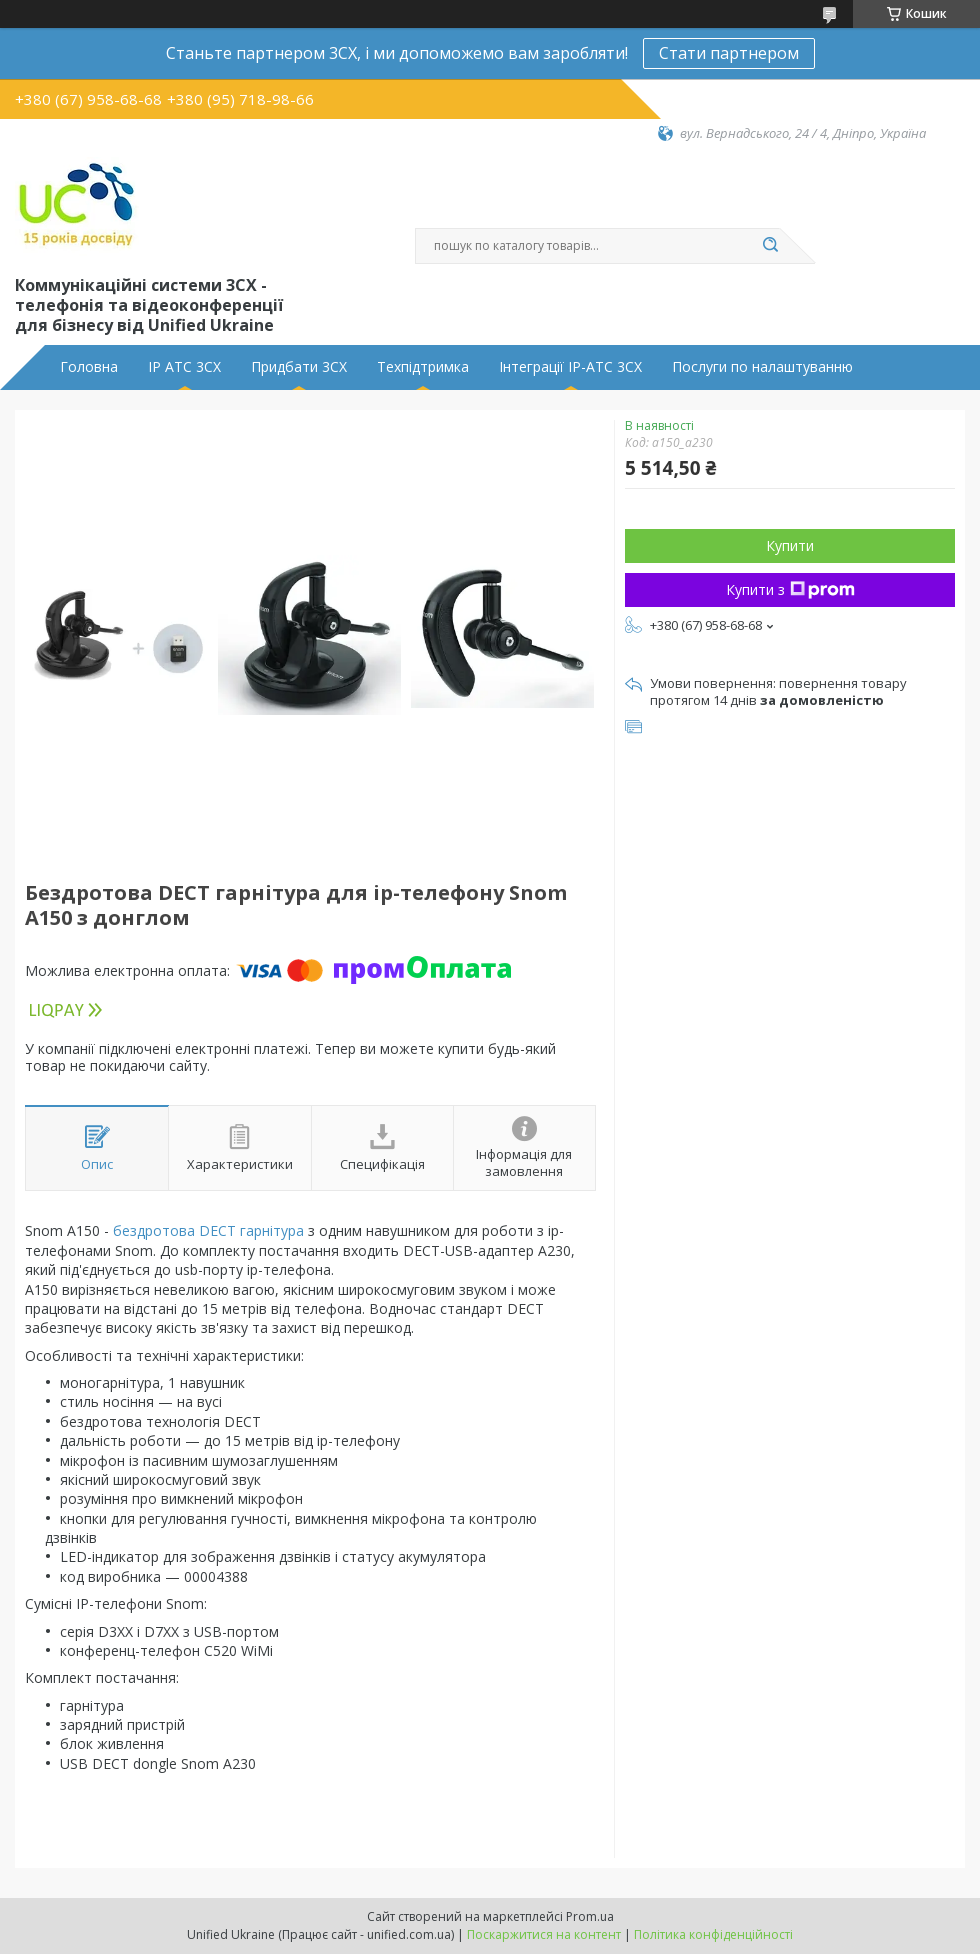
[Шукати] (770, 246)
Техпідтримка (423, 367)
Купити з (790, 589)
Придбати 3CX (299, 367)
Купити (790, 545)
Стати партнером (729, 53)
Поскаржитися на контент (544, 1934)
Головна (89, 367)
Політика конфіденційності (713, 1934)
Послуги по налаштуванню (762, 367)
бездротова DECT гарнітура (208, 1230)
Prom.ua (590, 1916)
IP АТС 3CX (184, 367)
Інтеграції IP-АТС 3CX (570, 367)
